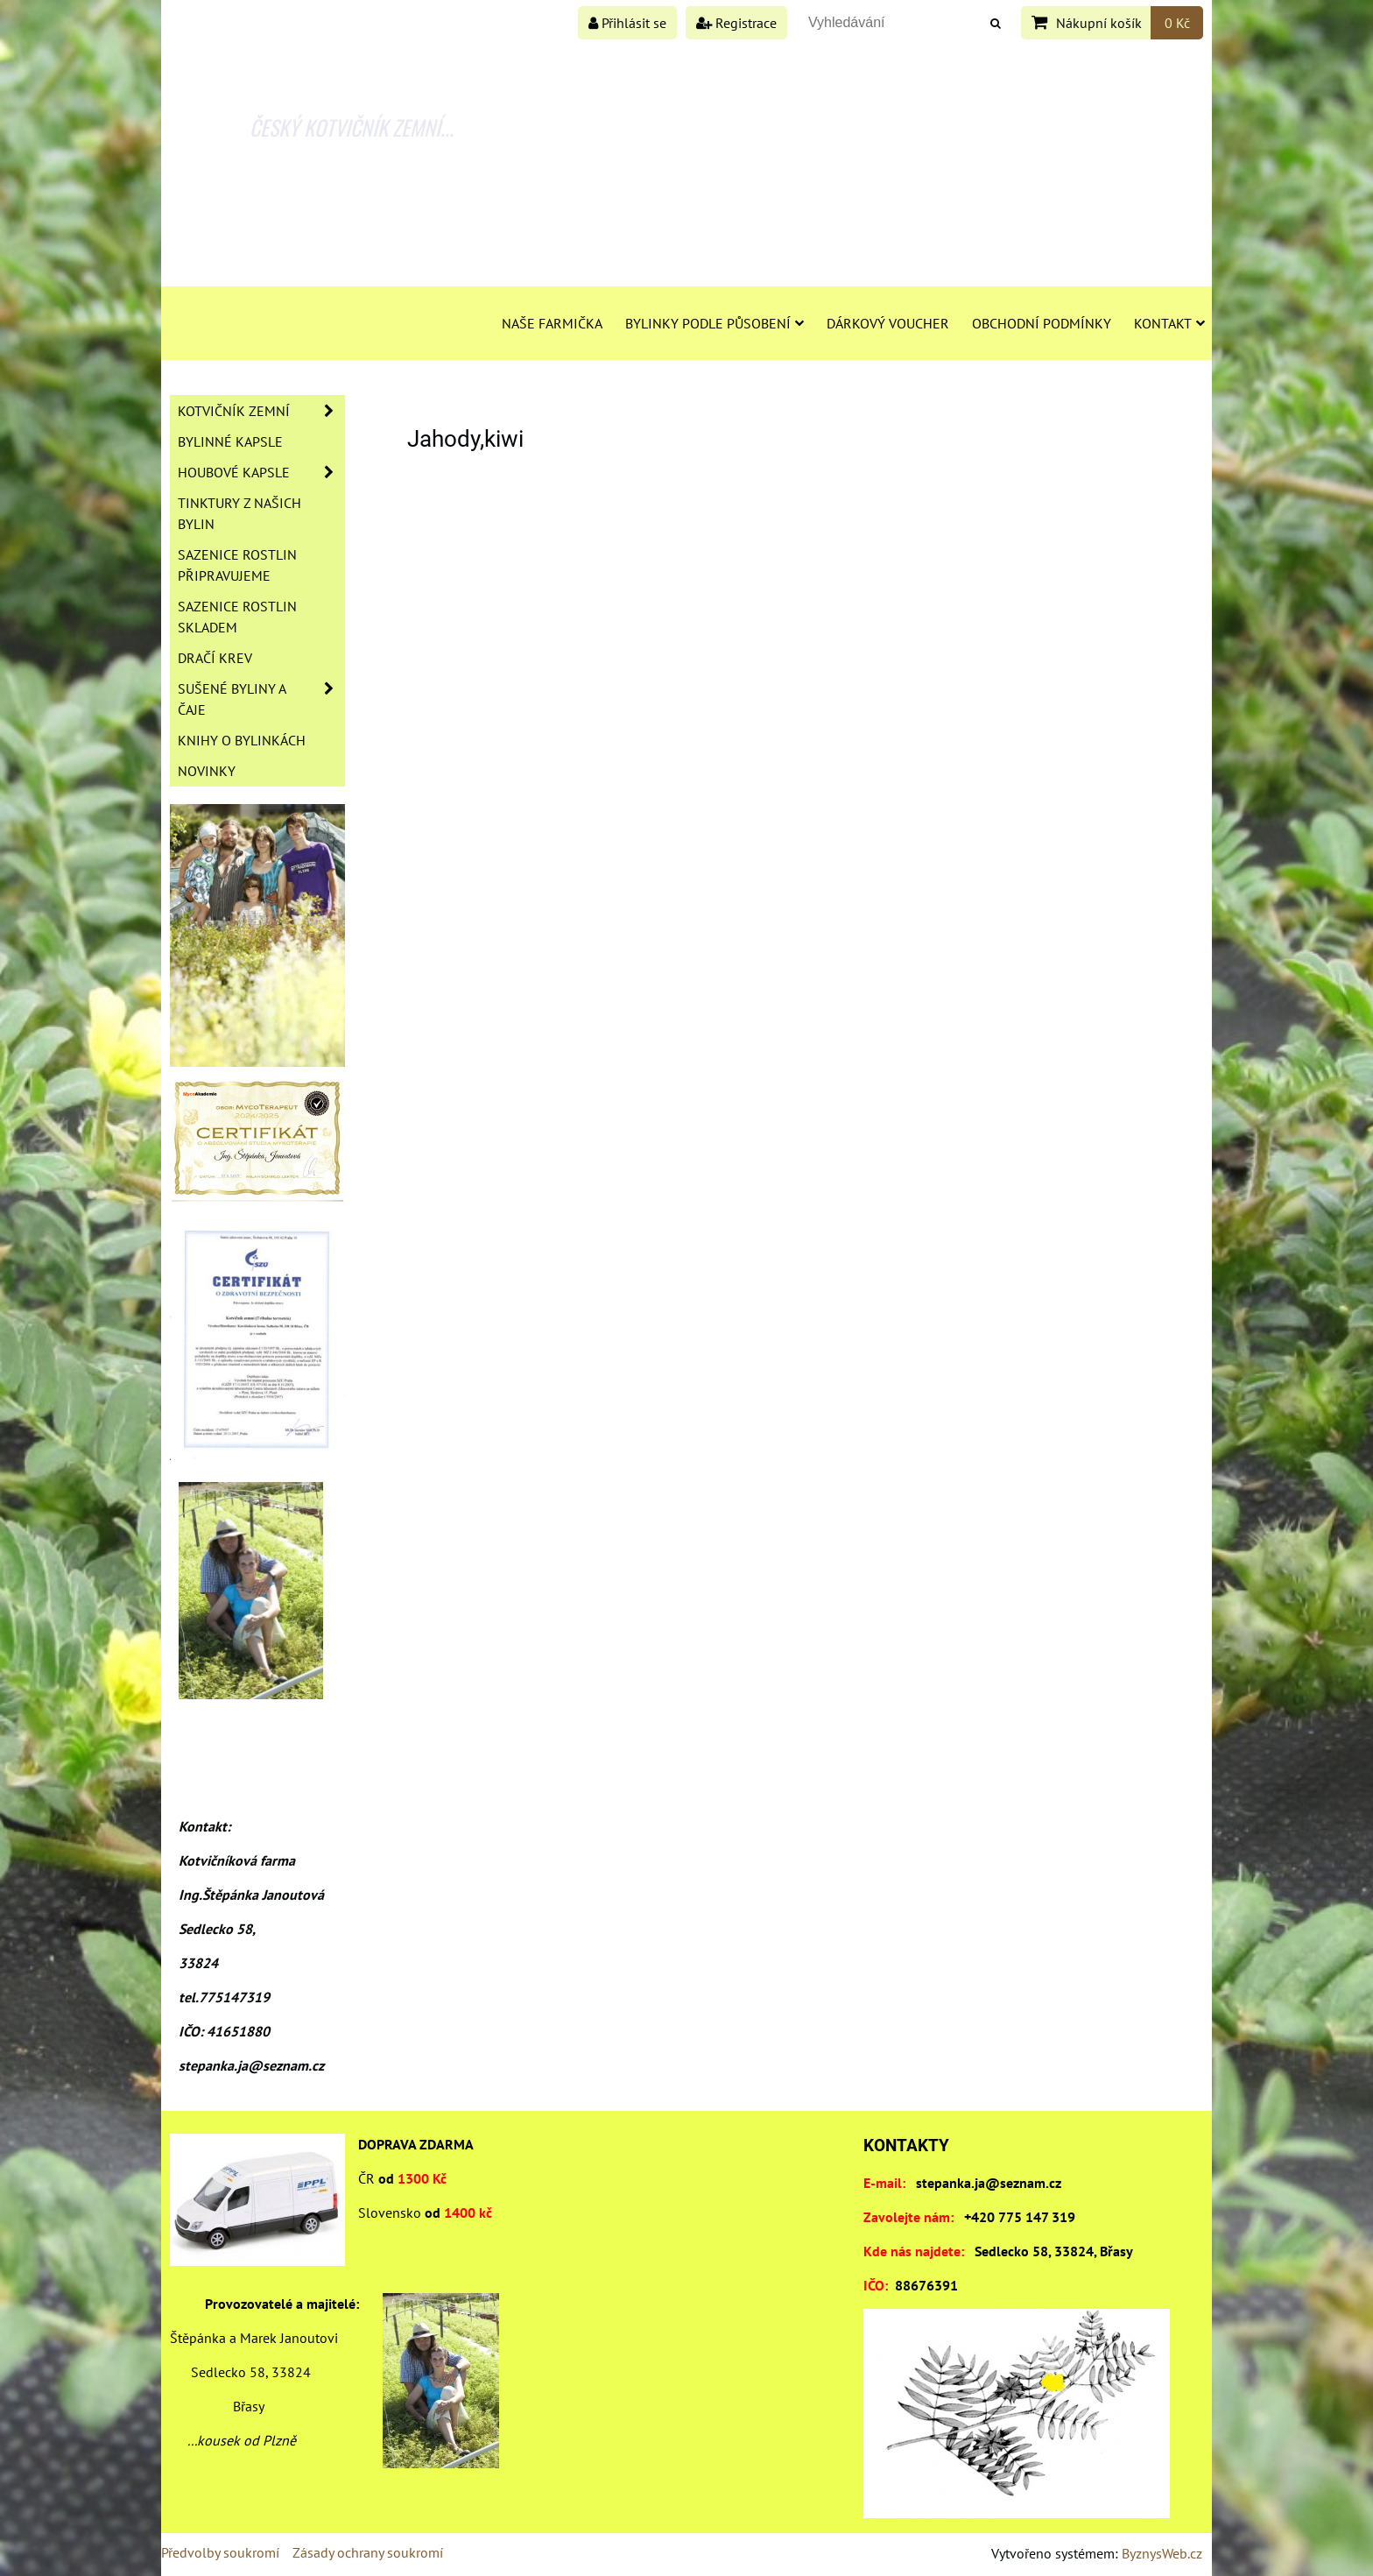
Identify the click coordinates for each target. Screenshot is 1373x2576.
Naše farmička (552, 323)
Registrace (736, 23)
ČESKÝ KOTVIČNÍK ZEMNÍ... (352, 127)
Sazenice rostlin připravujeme (237, 565)
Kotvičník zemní (261, 411)
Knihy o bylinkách (242, 740)
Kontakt (1169, 323)
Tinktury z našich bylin (239, 513)
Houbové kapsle (261, 472)
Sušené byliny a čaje (261, 699)
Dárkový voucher (888, 323)
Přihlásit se (627, 23)
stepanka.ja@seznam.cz (988, 2182)
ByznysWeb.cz (1162, 2553)
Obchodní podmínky (1041, 323)
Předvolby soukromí (220, 2552)
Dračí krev (215, 658)
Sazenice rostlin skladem (237, 616)
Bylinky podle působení (714, 323)
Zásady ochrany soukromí (367, 2552)
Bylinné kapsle (230, 441)
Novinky (207, 771)
